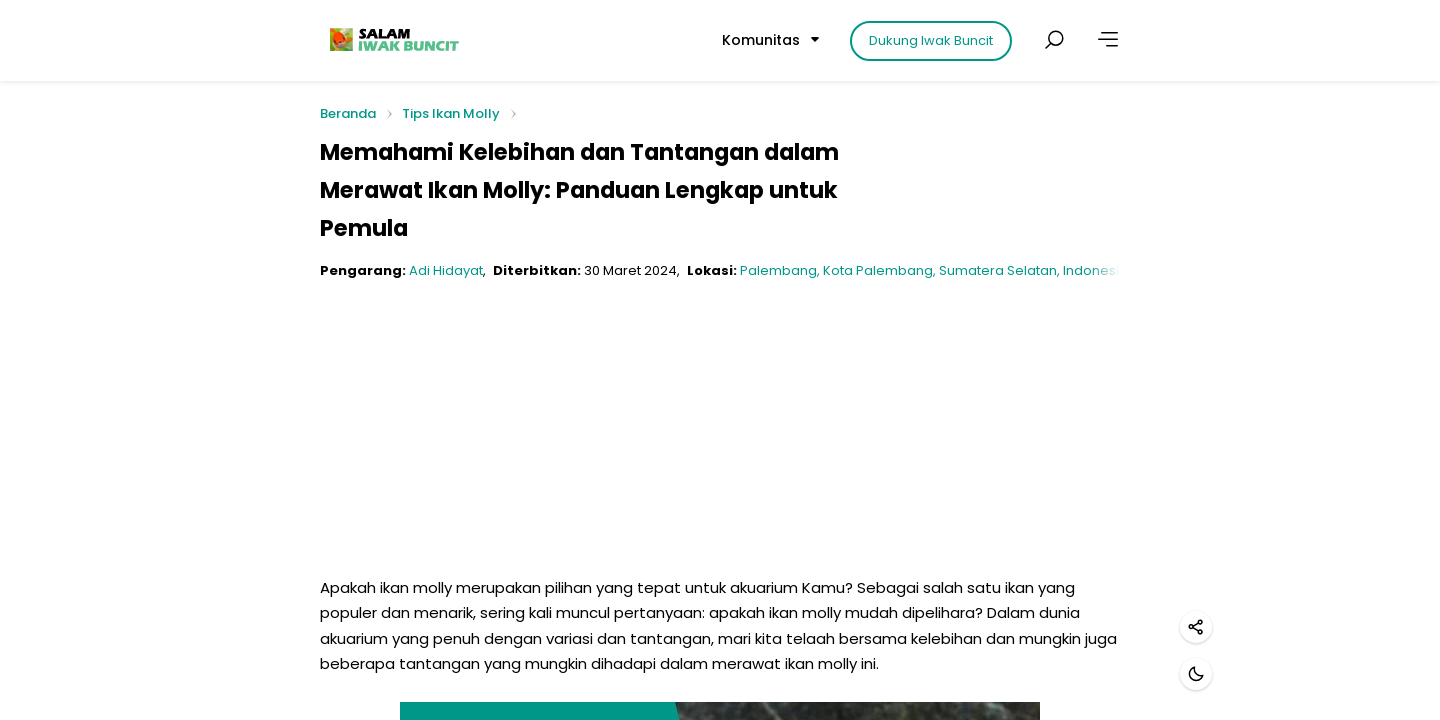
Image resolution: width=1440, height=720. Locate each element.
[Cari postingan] (1054, 40)
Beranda (348, 114)
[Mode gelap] (1196, 674)
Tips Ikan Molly (451, 113)
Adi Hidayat (446, 270)
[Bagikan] (1196, 627)
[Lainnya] (1108, 40)
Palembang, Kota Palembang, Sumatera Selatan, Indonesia (934, 270)
